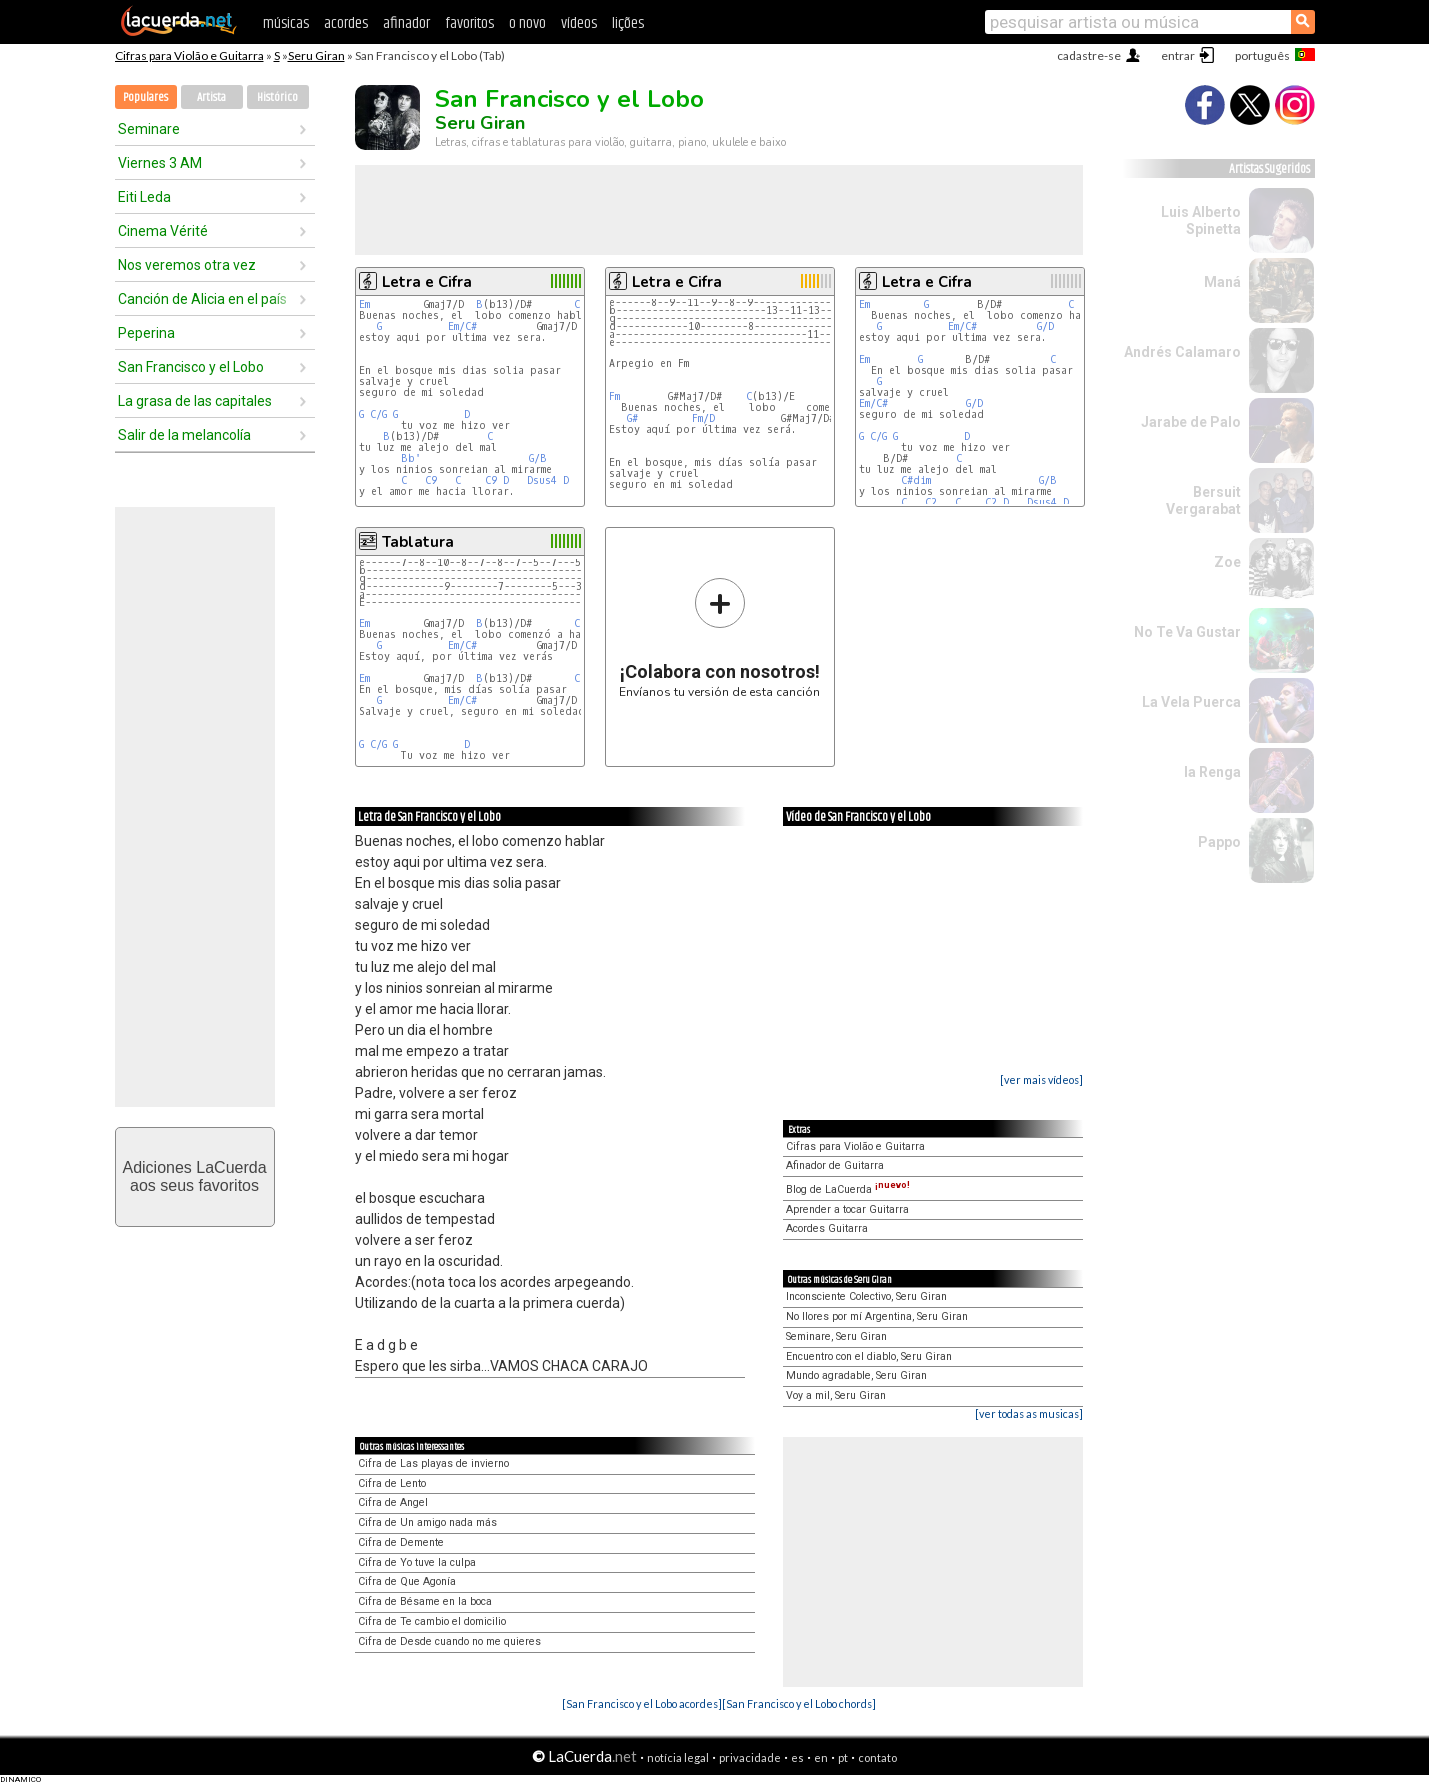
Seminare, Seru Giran (836, 1336)
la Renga (1212, 772)
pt (843, 1757)
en (821, 1757)
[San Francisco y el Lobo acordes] (642, 1703)
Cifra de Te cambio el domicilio (432, 1621)
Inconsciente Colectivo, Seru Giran (866, 1296)
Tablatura (418, 542)
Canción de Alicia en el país (202, 299)
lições (628, 23)
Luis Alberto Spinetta (1201, 220)
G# (632, 418)
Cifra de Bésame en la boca (425, 1601)
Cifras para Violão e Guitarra (189, 55)
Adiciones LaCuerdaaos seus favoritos (194, 1176)
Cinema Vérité (163, 231)
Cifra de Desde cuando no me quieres (449, 1641)
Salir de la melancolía (184, 435)
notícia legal (678, 1757)
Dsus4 (542, 480)
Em (364, 304)
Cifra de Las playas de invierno (433, 1463)
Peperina (146, 333)
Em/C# (462, 326)
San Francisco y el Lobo (191, 367)
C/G (378, 414)
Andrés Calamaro (1182, 352)
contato (877, 1757)
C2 (931, 502)
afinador (406, 23)
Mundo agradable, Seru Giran (856, 1375)
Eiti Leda (144, 197)
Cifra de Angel (393, 1502)
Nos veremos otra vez (187, 265)
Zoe (1227, 562)
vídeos (579, 23)
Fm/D (703, 418)
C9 (431, 480)
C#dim (916, 480)
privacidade (750, 1757)
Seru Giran (316, 55)
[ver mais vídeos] (1041, 1079)
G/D (1045, 326)
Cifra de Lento (392, 1483)
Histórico (277, 97)
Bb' (411, 458)
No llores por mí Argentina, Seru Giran (877, 1316)
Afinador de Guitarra (835, 1165)
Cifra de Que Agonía (407, 1581)
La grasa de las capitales (195, 401)
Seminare (149, 129)
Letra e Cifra (427, 282)
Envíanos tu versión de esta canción (719, 637)
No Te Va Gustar (1187, 632)
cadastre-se (1089, 55)
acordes (346, 23)
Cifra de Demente (401, 1542)
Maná (1222, 282)
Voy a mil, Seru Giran (836, 1395)
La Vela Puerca (1191, 702)
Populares (145, 97)
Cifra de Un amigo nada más (427, 1522)
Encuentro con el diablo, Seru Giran (869, 1356)
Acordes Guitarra (827, 1228)
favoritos (469, 23)
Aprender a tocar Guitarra (847, 1209)
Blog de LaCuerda (848, 1189)
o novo (527, 23)
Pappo (1219, 842)
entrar (1178, 55)
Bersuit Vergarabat (1203, 500)
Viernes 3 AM (160, 163)
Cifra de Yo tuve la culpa (417, 1562)
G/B (538, 458)
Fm (614, 396)
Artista (211, 97)
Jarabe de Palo (1191, 422)
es (797, 1757)
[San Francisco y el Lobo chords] (799, 1703)
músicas (286, 23)
